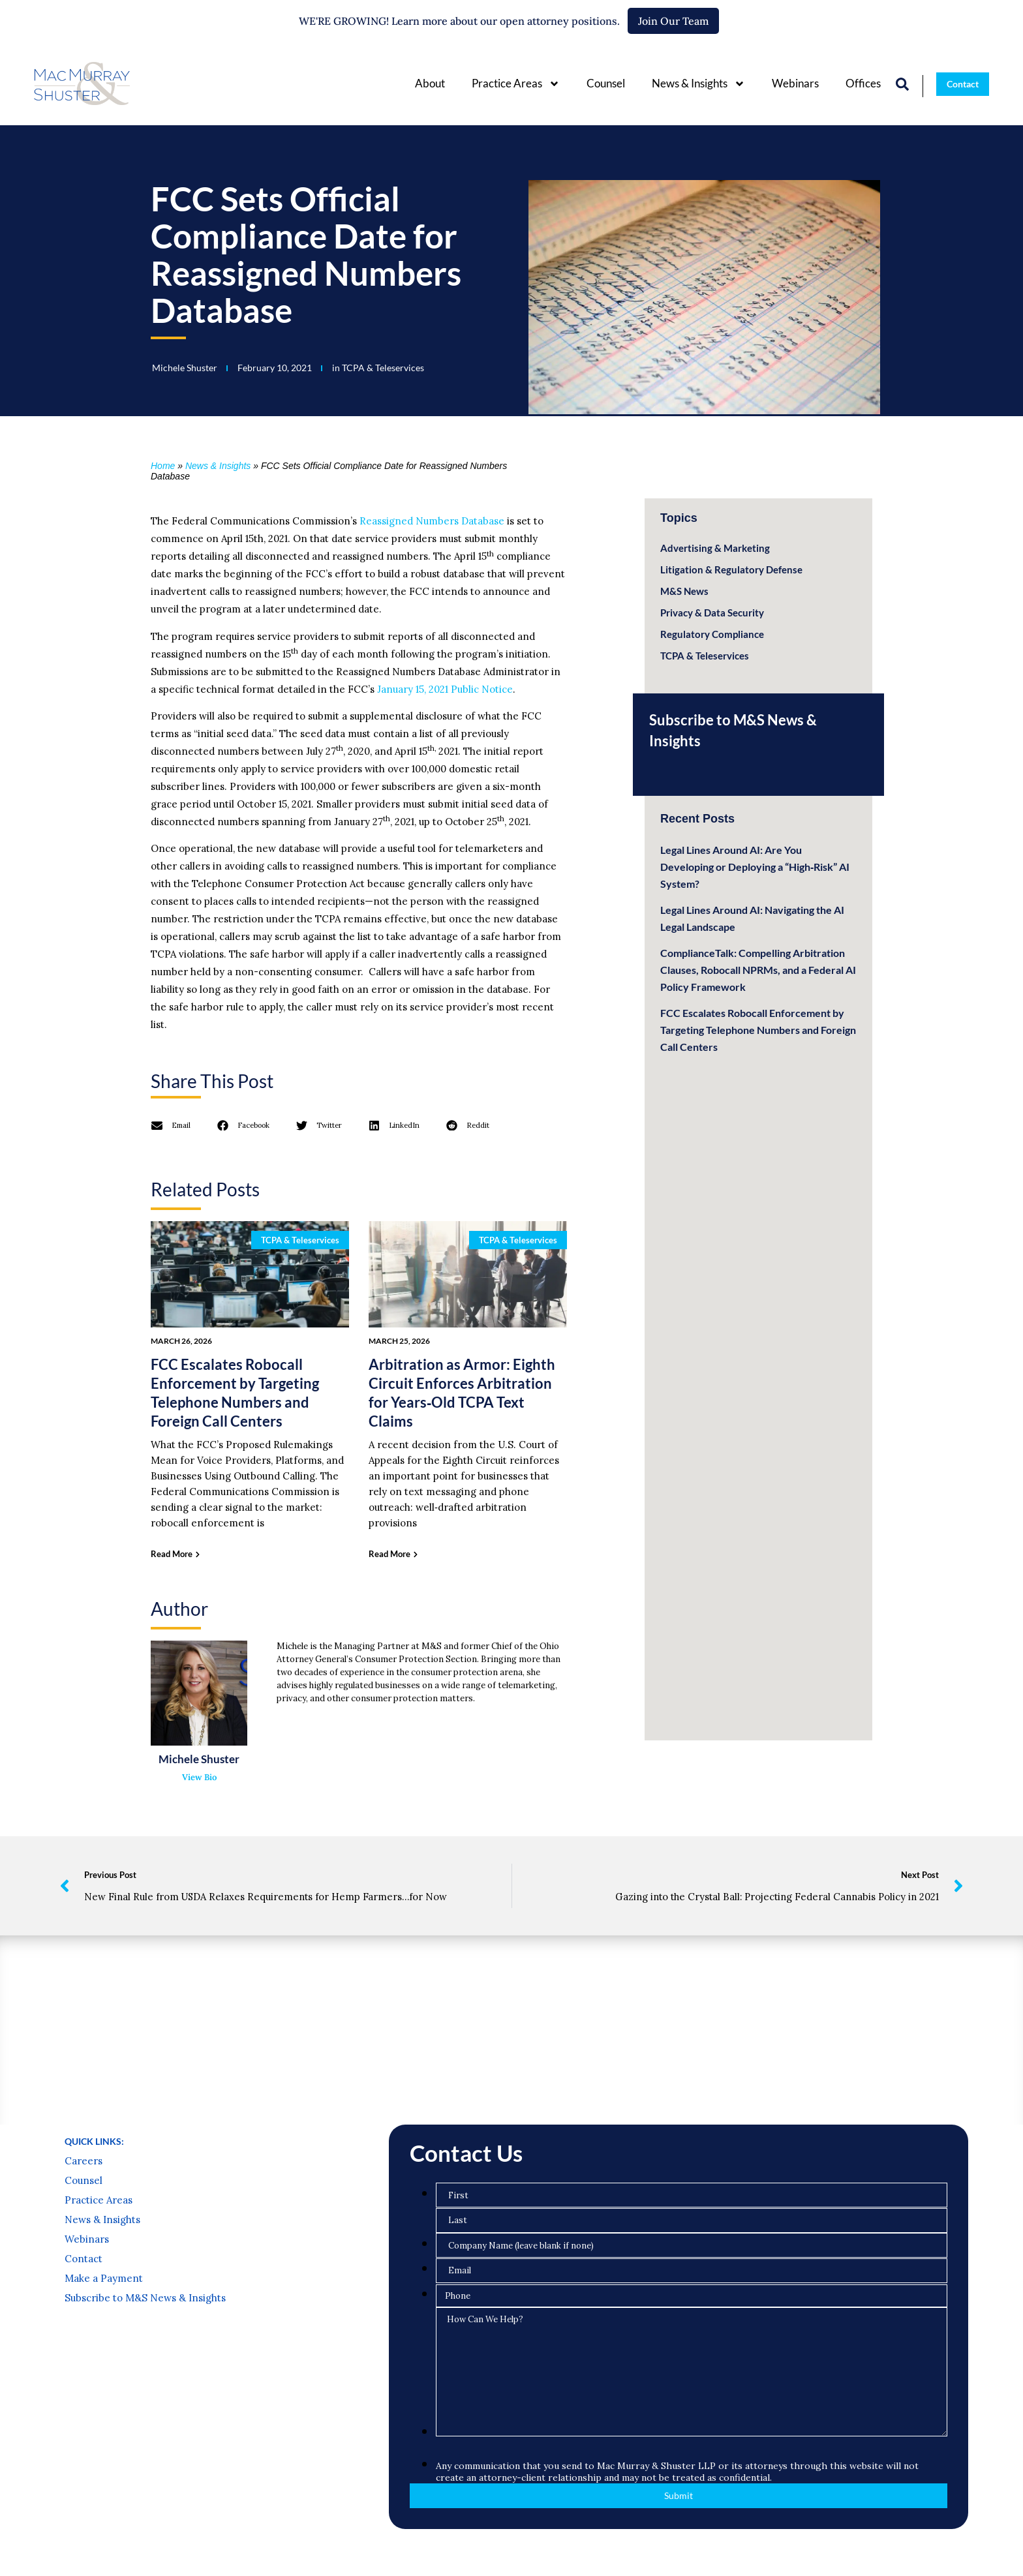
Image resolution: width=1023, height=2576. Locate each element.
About (430, 83)
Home (163, 466)
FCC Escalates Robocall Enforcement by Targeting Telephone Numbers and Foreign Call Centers (758, 1030)
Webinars (795, 83)
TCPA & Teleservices (383, 367)
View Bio (199, 1777)
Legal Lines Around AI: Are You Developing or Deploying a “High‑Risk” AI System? (754, 866)
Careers (83, 2161)
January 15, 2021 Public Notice (445, 689)
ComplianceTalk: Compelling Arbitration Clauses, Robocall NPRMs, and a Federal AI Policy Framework (758, 970)
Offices (863, 83)
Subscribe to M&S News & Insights (145, 2298)
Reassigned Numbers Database (431, 521)
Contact (83, 2259)
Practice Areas (516, 84)
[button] (171, 1125)
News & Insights (698, 84)
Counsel (606, 83)
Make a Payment (104, 2278)
